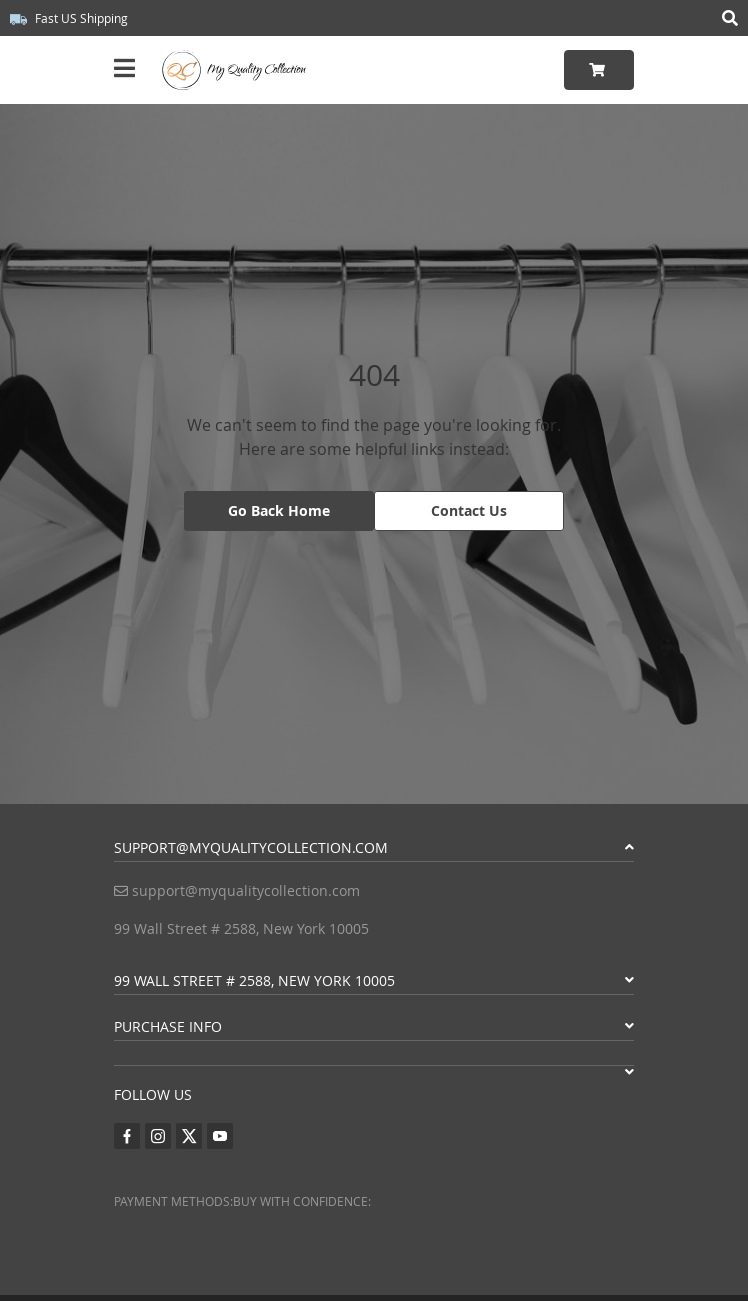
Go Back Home (279, 510)
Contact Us (469, 510)
